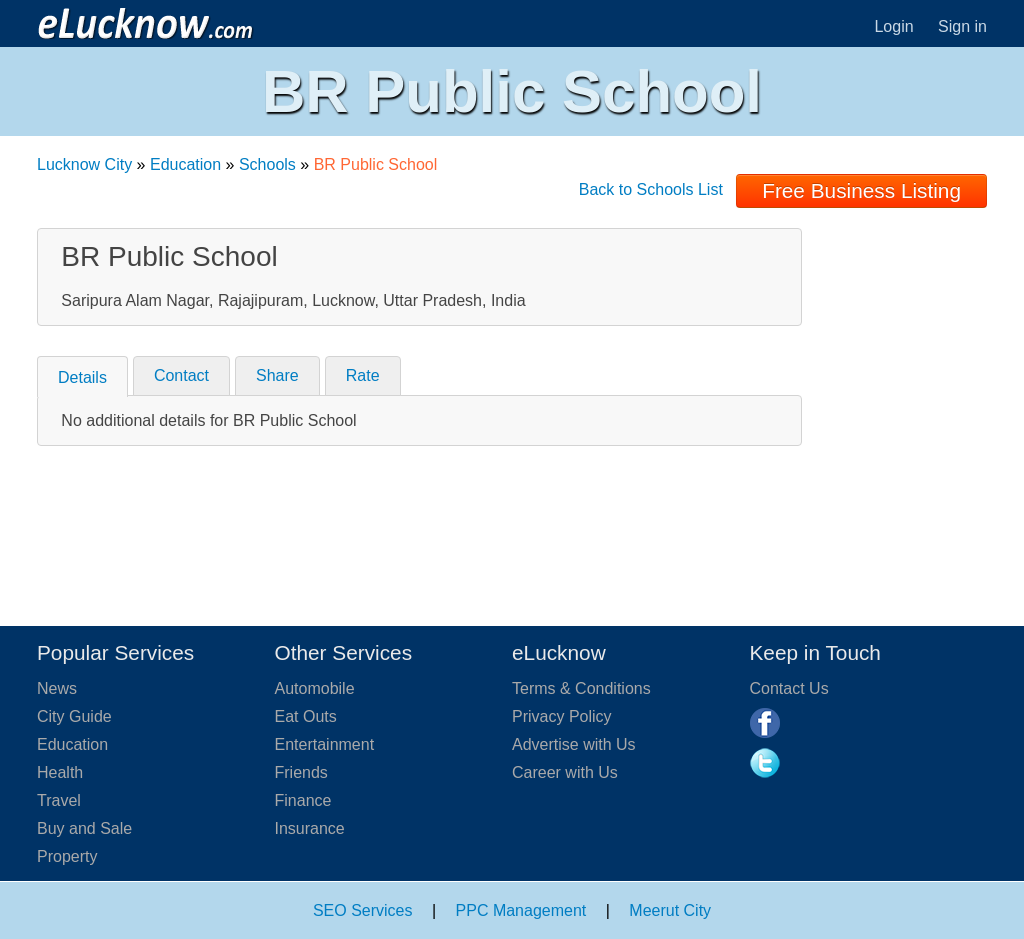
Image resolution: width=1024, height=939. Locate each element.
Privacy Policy (562, 716)
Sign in (962, 26)
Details (82, 377)
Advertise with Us (574, 744)
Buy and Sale (84, 828)
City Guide (74, 716)
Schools (267, 164)
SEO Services (363, 910)
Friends (301, 772)
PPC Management (521, 910)
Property (67, 856)
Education (185, 164)
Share (277, 375)
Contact (181, 375)
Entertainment (325, 744)
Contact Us (789, 688)
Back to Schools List (651, 189)
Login (893, 26)
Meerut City (670, 910)
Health (60, 772)
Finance (303, 800)
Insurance (310, 828)
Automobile (315, 688)
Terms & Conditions (581, 688)
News (57, 688)
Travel (59, 800)
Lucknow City (84, 164)
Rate (363, 375)
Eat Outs (306, 716)
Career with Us (565, 772)
